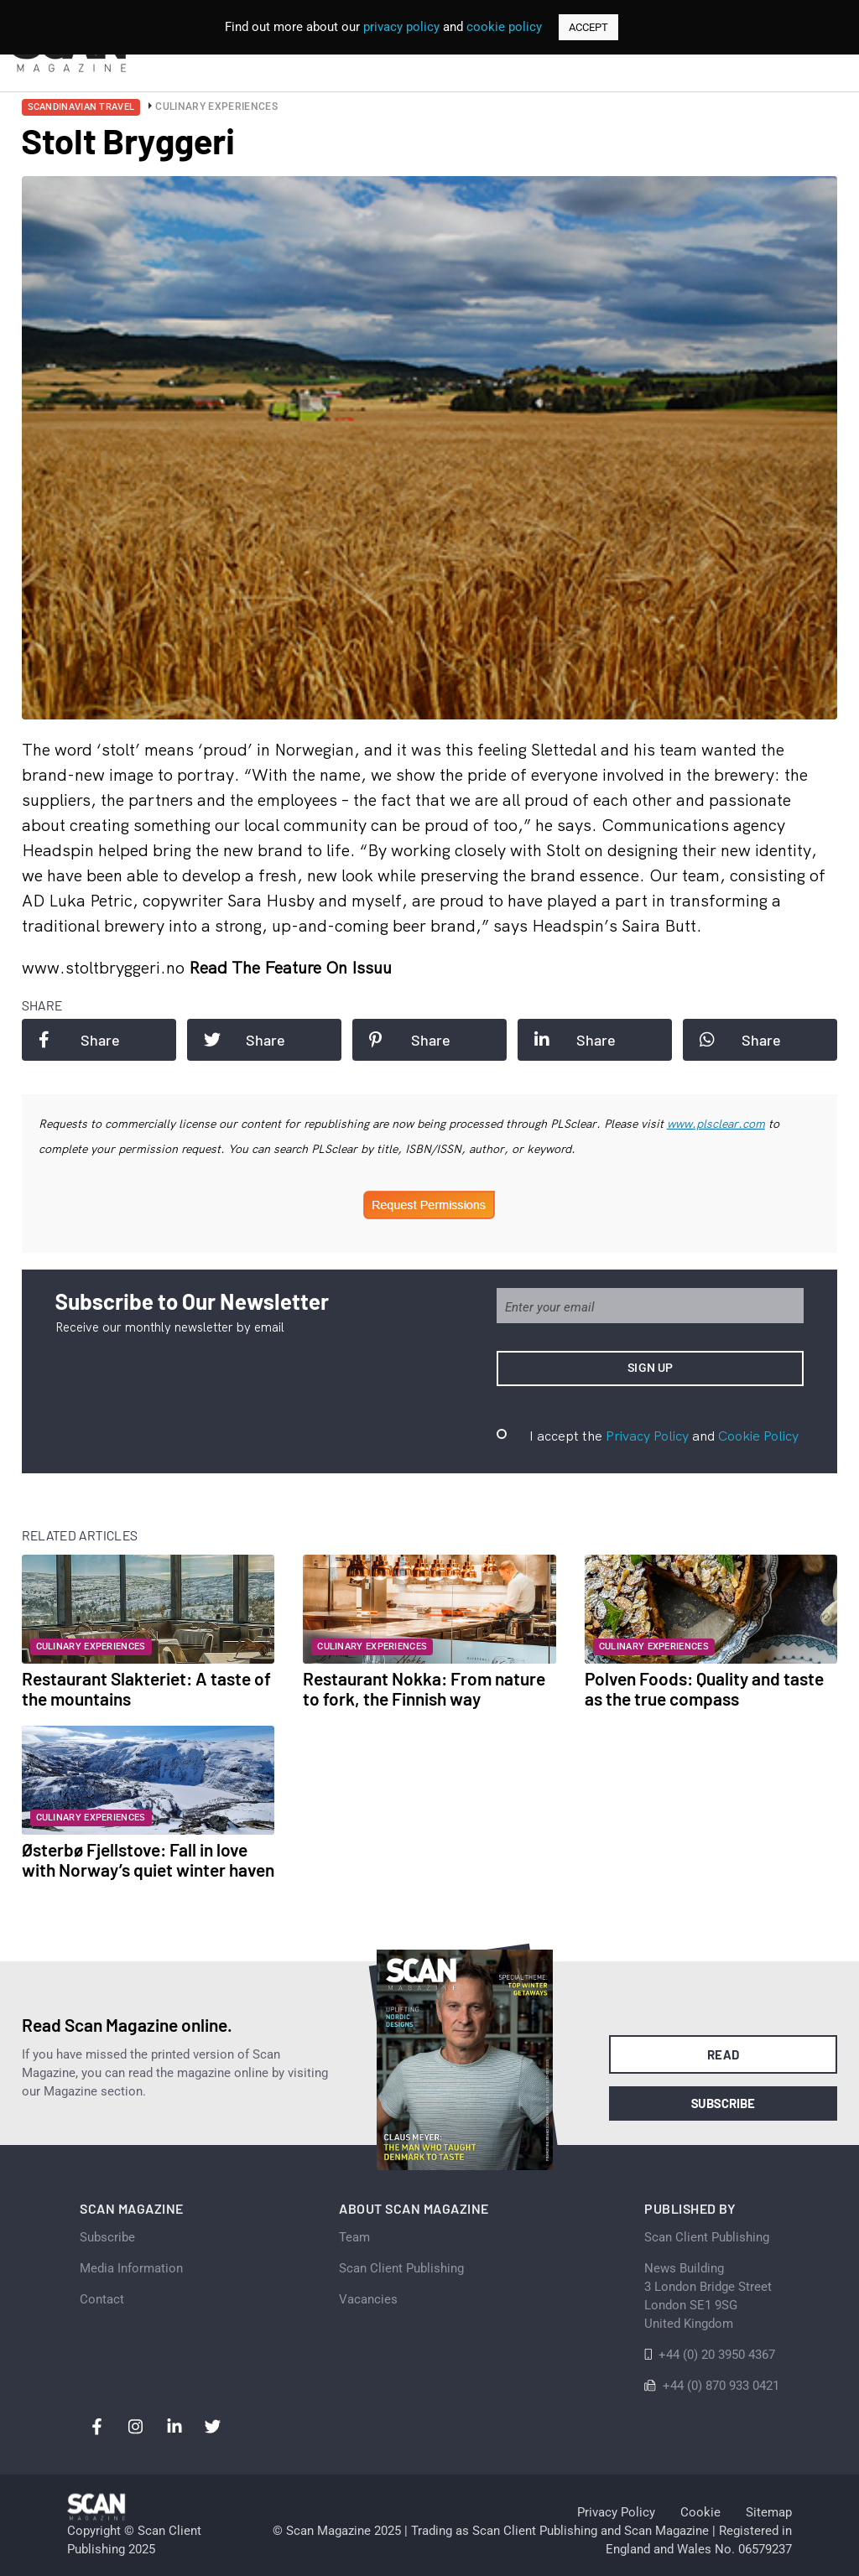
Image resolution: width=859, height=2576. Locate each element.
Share (79, 1040)
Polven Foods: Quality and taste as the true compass (704, 1688)
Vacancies (368, 2299)
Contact (102, 2299)
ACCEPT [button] (588, 27)
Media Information (131, 2268)
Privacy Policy (647, 1435)
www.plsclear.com (716, 1123)
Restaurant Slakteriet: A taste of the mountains (146, 1688)
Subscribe (723, 2103)
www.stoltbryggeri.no (105, 967)
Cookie (700, 2512)
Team (354, 2237)
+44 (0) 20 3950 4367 (717, 2354)
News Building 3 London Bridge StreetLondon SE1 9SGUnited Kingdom (708, 2296)
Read (723, 2054)
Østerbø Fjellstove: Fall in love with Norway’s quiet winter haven (148, 1859)
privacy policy (401, 26)
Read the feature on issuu (290, 967)
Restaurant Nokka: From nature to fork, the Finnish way (424, 1688)
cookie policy (504, 26)
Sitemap (769, 2512)
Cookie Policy (758, 1435)
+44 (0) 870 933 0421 (721, 2385)
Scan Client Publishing (401, 2268)
